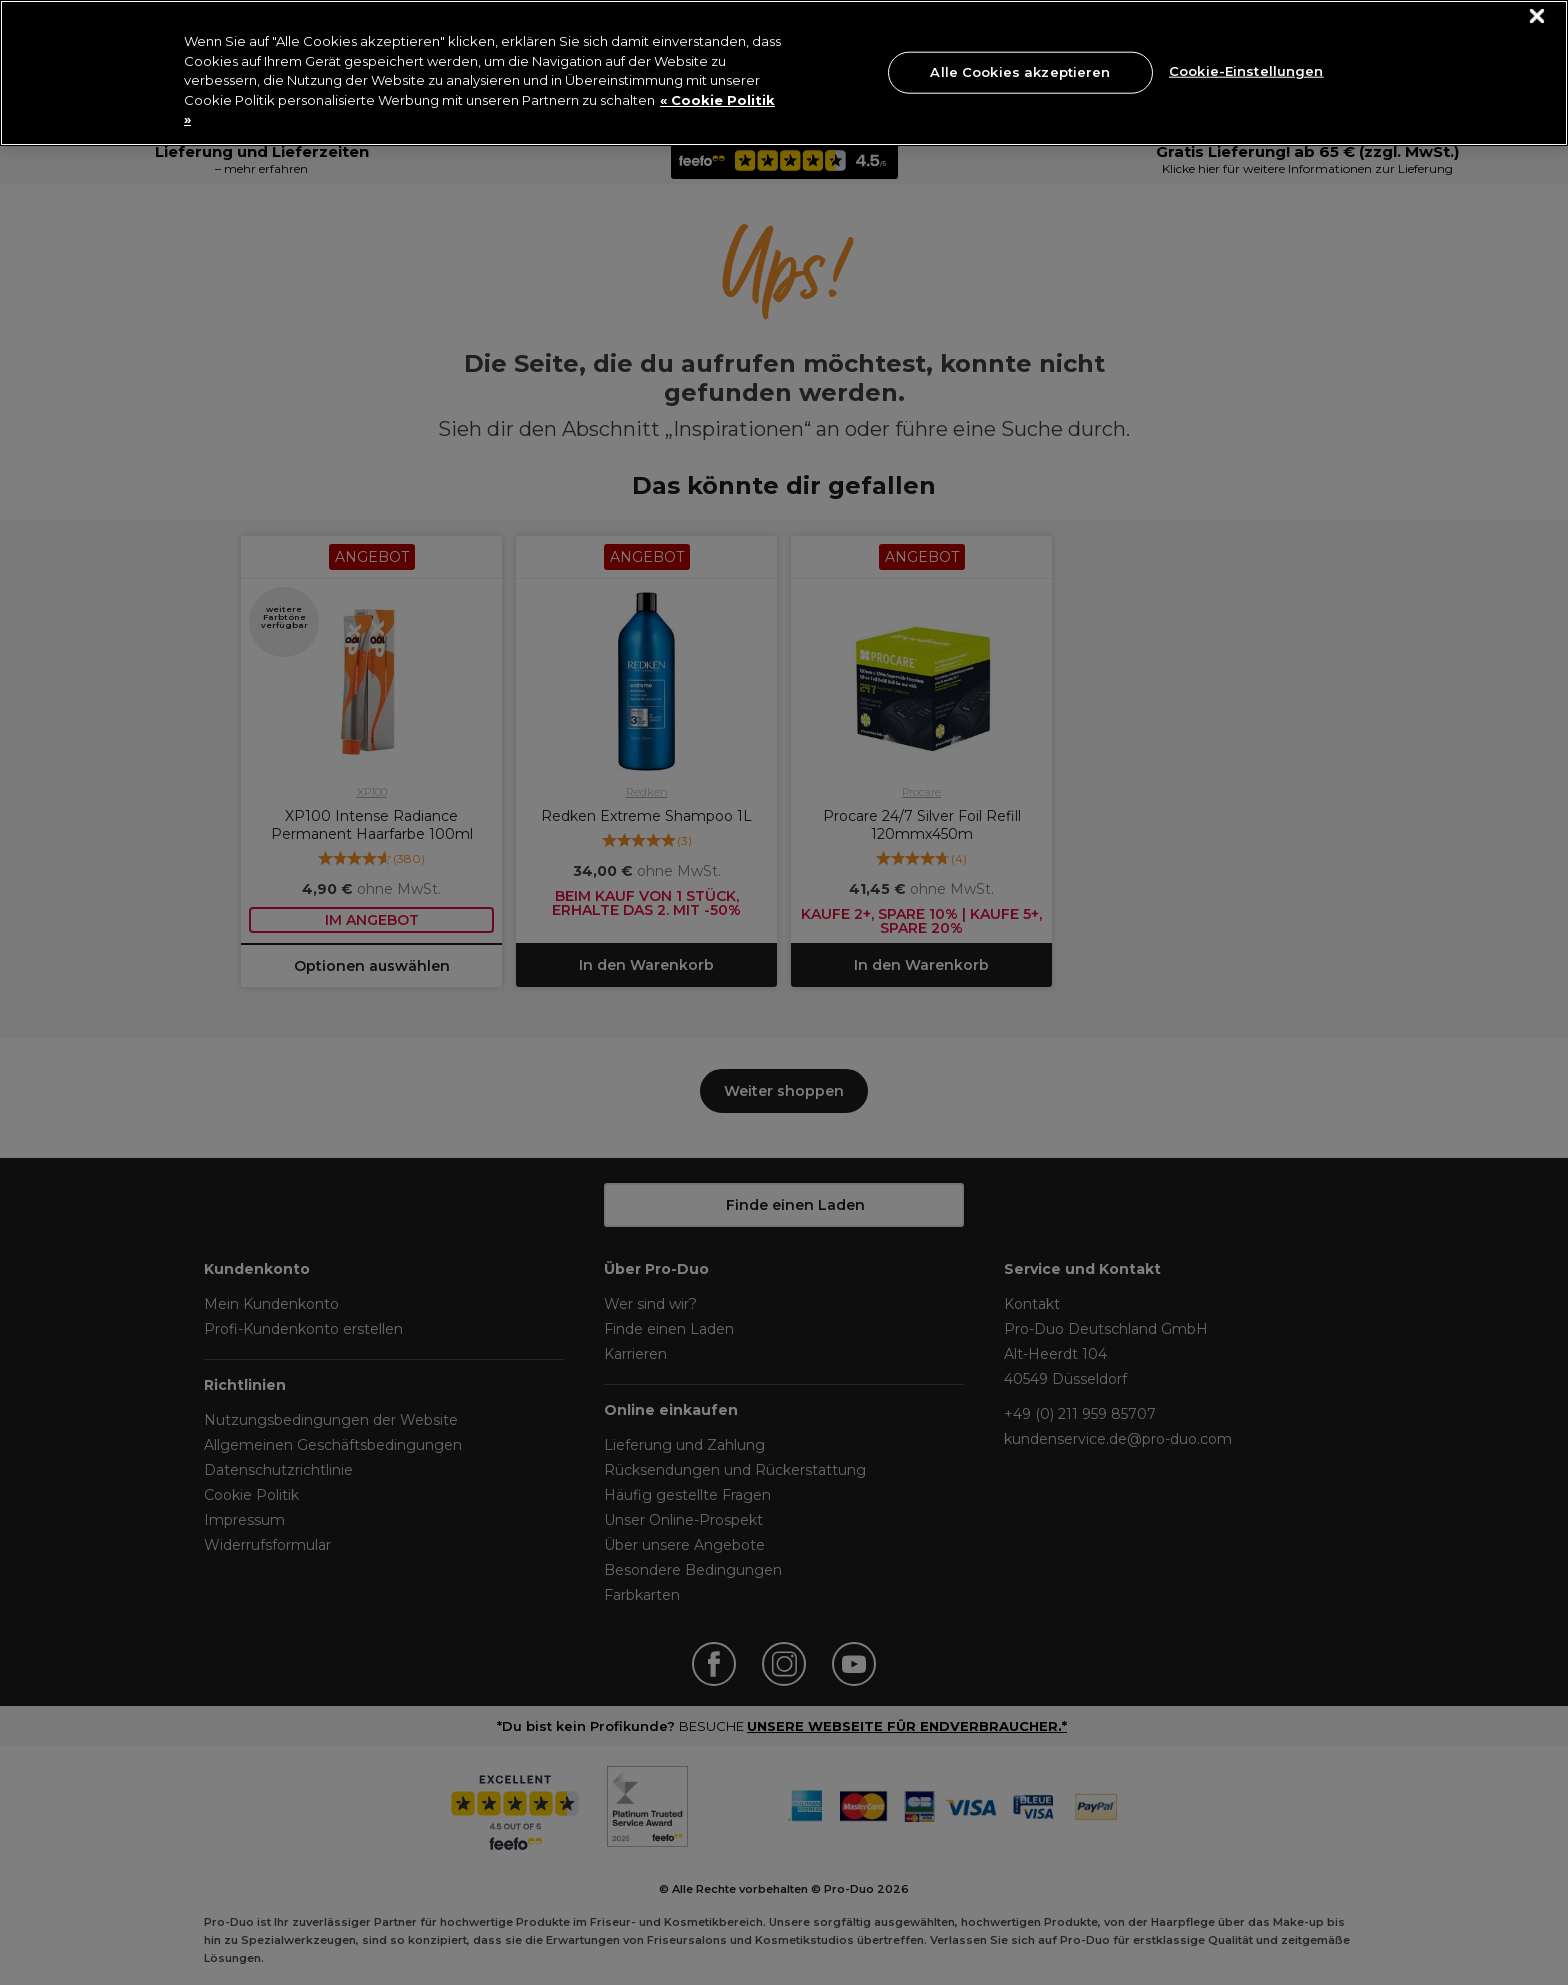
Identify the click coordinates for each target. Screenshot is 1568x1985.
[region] (784, 73)
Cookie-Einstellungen (1246, 70)
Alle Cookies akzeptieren (1020, 72)
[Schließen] (1537, 16)
